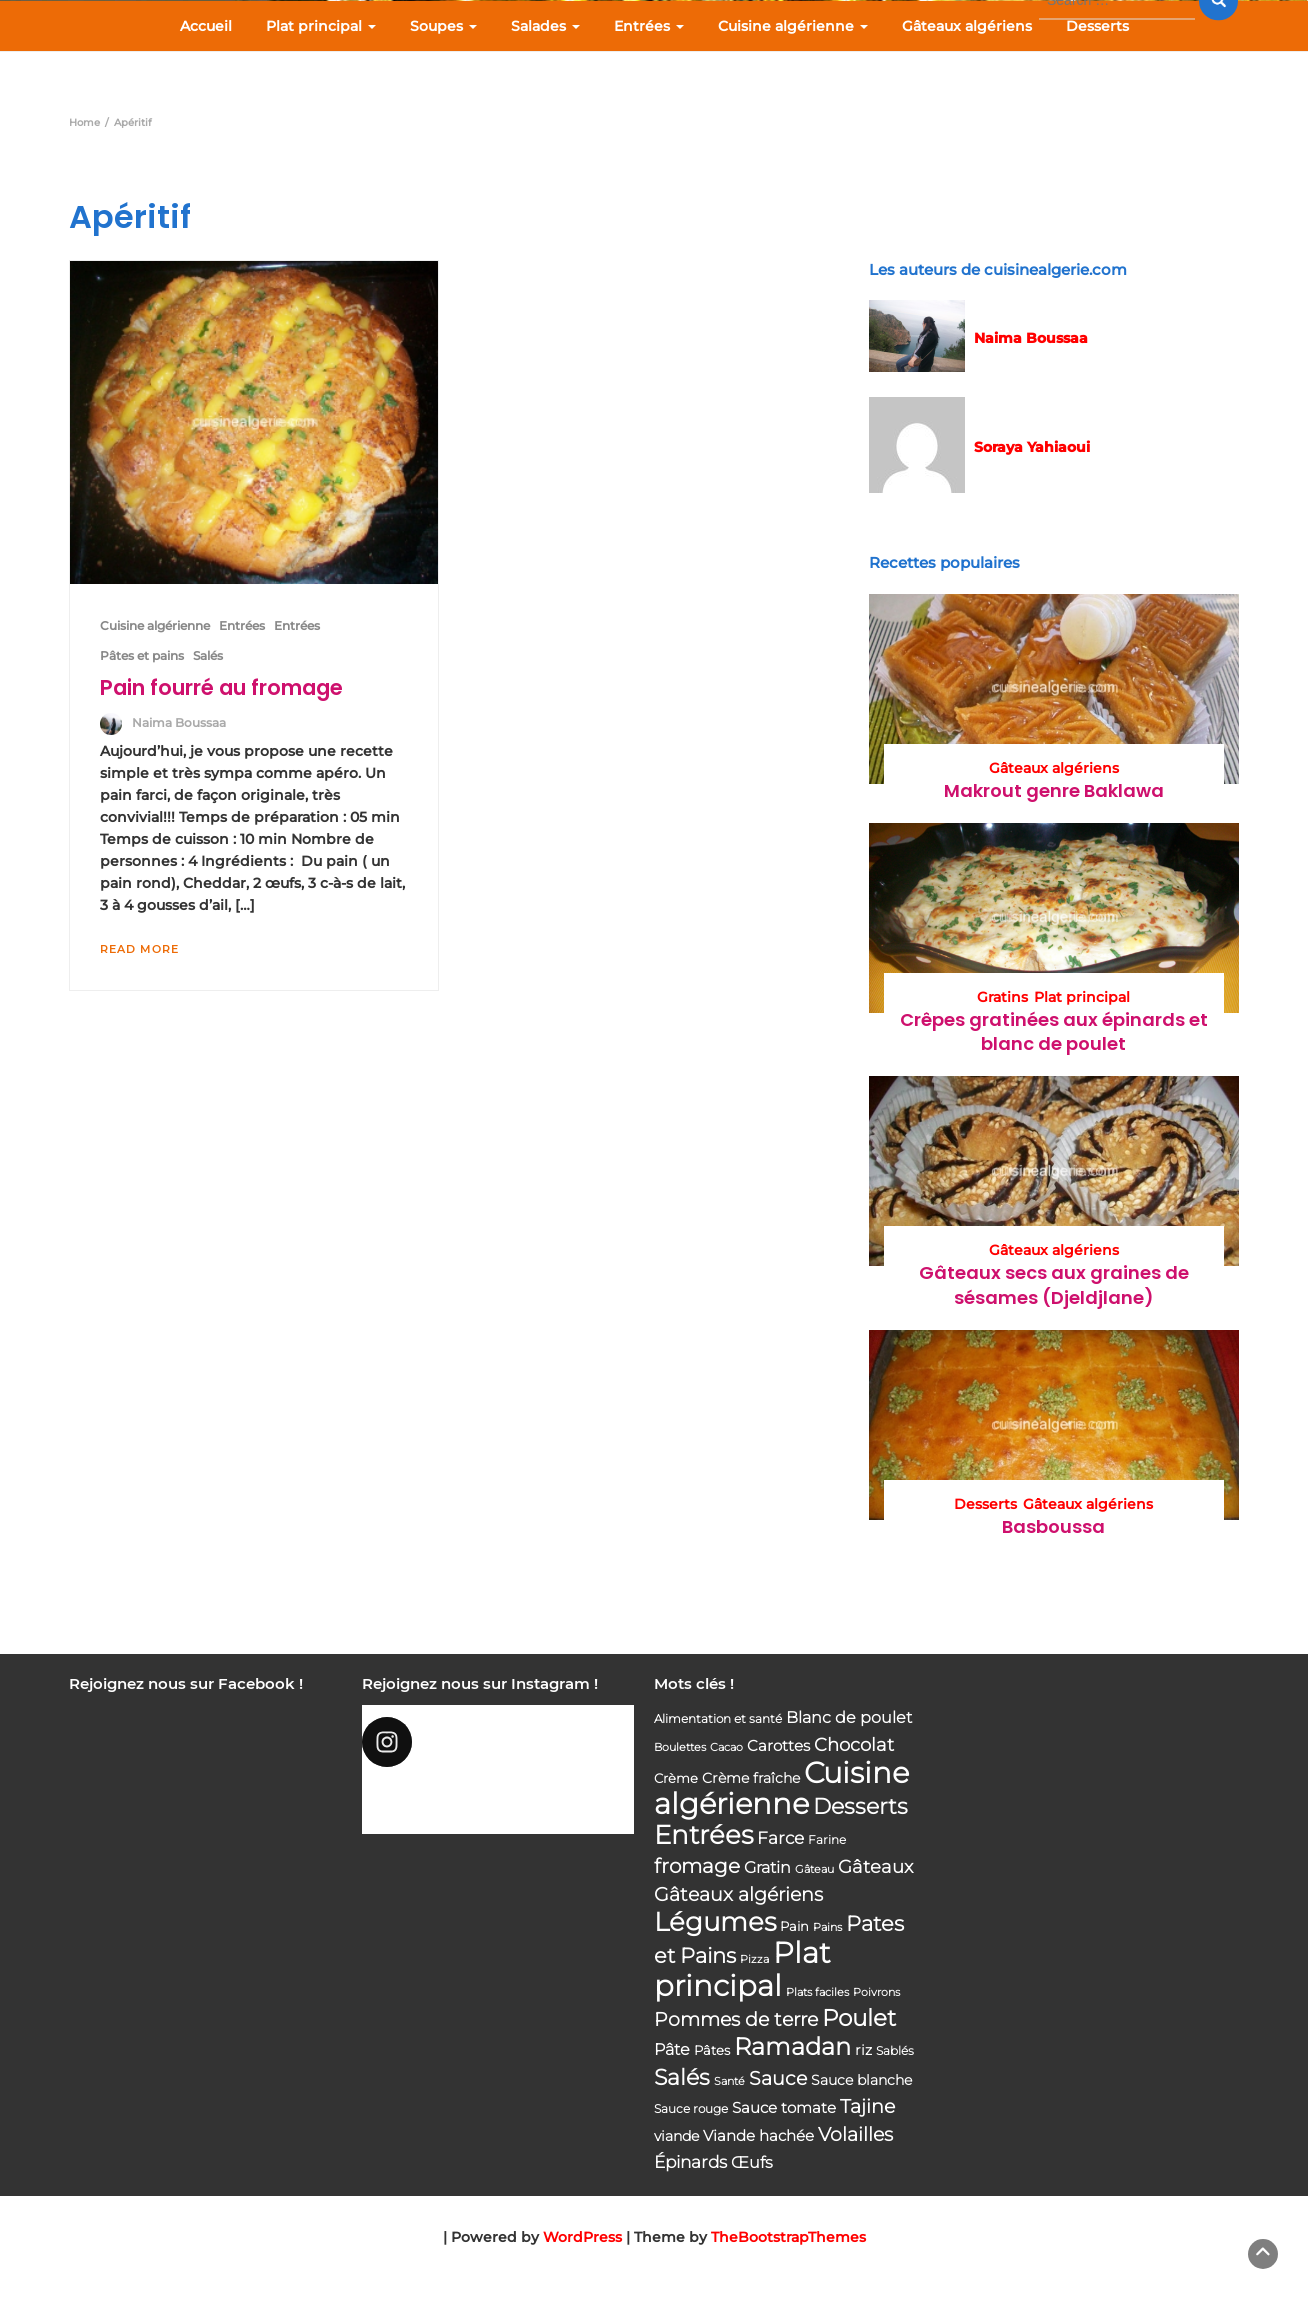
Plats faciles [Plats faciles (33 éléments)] (817, 1992)
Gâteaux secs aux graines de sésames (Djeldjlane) (1054, 1284)
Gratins (1002, 997)
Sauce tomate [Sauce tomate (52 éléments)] (784, 2107)
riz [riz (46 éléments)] (863, 2050)
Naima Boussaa (179, 722)
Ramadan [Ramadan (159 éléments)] (792, 2046)
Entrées (649, 26)
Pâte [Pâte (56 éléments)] (672, 2049)
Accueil (206, 26)
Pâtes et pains (142, 655)
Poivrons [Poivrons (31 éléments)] (876, 1992)
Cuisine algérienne (793, 26)
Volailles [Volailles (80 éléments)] (855, 2134)
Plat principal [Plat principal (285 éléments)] (742, 1969)
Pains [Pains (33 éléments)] (827, 1927)
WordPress (582, 2237)
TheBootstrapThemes (788, 2237)
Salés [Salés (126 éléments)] (682, 2077)
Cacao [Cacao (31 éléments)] (726, 1747)
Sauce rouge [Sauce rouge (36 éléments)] (691, 2108)
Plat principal (321, 26)
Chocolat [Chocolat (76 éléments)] (854, 1744)
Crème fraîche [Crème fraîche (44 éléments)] (751, 1778)
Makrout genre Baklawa (1054, 790)
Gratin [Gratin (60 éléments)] (767, 1867)
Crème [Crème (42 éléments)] (676, 1778)
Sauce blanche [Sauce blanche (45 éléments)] (861, 2080)
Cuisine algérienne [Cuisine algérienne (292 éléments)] (781, 1788)
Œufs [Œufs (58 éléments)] (752, 2162)
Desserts (1097, 26)
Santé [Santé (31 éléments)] (729, 2081)
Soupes (443, 26)
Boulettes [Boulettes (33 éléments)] (680, 1747)
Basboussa (1053, 1526)
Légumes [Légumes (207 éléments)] (715, 1921)
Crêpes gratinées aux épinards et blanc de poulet (1054, 1031)
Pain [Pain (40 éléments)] (794, 1926)
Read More (139, 949)
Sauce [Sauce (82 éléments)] (778, 2078)
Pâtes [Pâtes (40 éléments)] (712, 2050)
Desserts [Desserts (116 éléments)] (860, 1806)
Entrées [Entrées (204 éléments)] (703, 1835)
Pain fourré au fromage (221, 687)
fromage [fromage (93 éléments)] (697, 1866)
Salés (208, 655)
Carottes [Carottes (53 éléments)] (778, 1745)
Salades (545, 26)
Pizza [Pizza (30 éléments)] (754, 1959)
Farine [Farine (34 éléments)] (827, 1840)
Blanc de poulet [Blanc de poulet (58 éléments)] (849, 1717)
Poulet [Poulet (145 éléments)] (859, 2017)
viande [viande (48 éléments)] (676, 2136)
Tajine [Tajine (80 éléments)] (867, 2106)
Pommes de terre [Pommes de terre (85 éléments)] (736, 2019)
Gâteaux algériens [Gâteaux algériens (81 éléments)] (738, 1894)
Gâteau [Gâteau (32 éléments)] (814, 1869)
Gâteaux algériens (967, 26)
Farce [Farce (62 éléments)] (780, 1838)
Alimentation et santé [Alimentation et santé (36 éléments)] (718, 1718)
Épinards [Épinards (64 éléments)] (690, 2162)
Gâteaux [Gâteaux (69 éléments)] (875, 1866)
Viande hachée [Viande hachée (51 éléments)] (758, 2135)
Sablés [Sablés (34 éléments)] (895, 2051)
